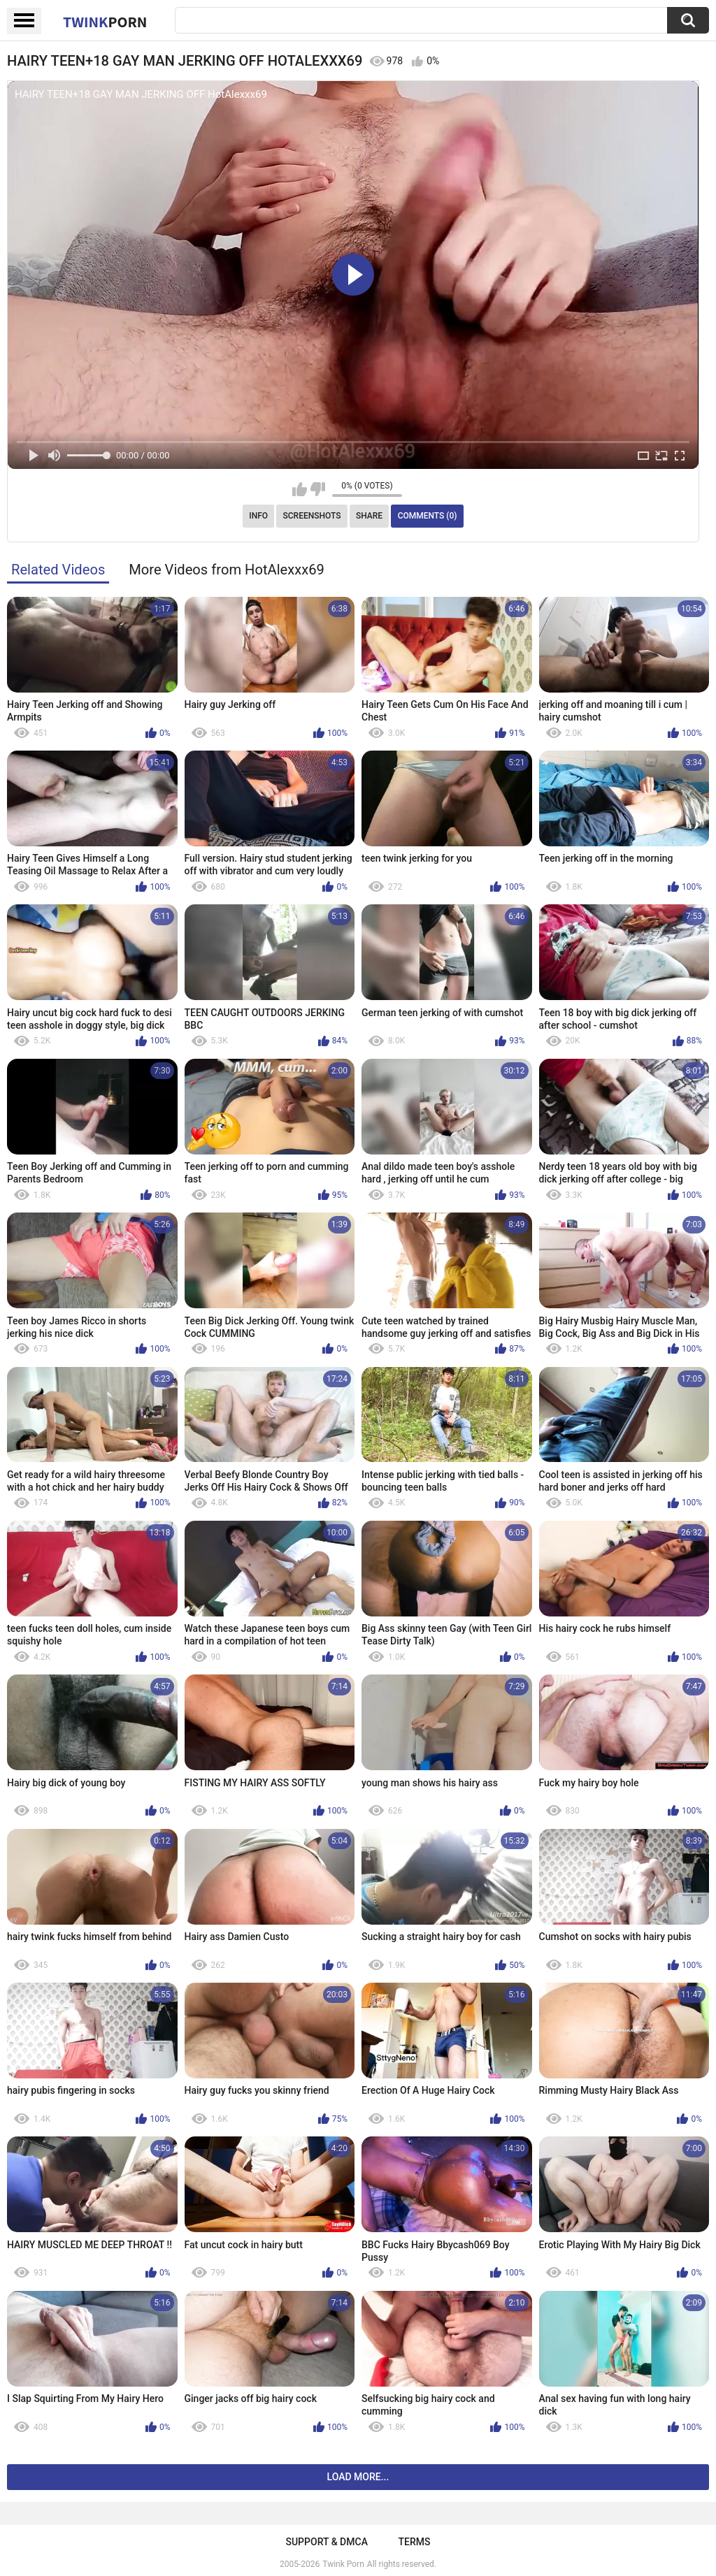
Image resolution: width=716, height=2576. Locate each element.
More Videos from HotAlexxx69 (226, 569)
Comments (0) (427, 516)
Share (369, 516)
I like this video (299, 489)
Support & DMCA (326, 2541)
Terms (415, 2541)
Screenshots (312, 516)
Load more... (358, 2476)
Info (258, 516)
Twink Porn (343, 2564)
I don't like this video (317, 489)
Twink (105, 21)
